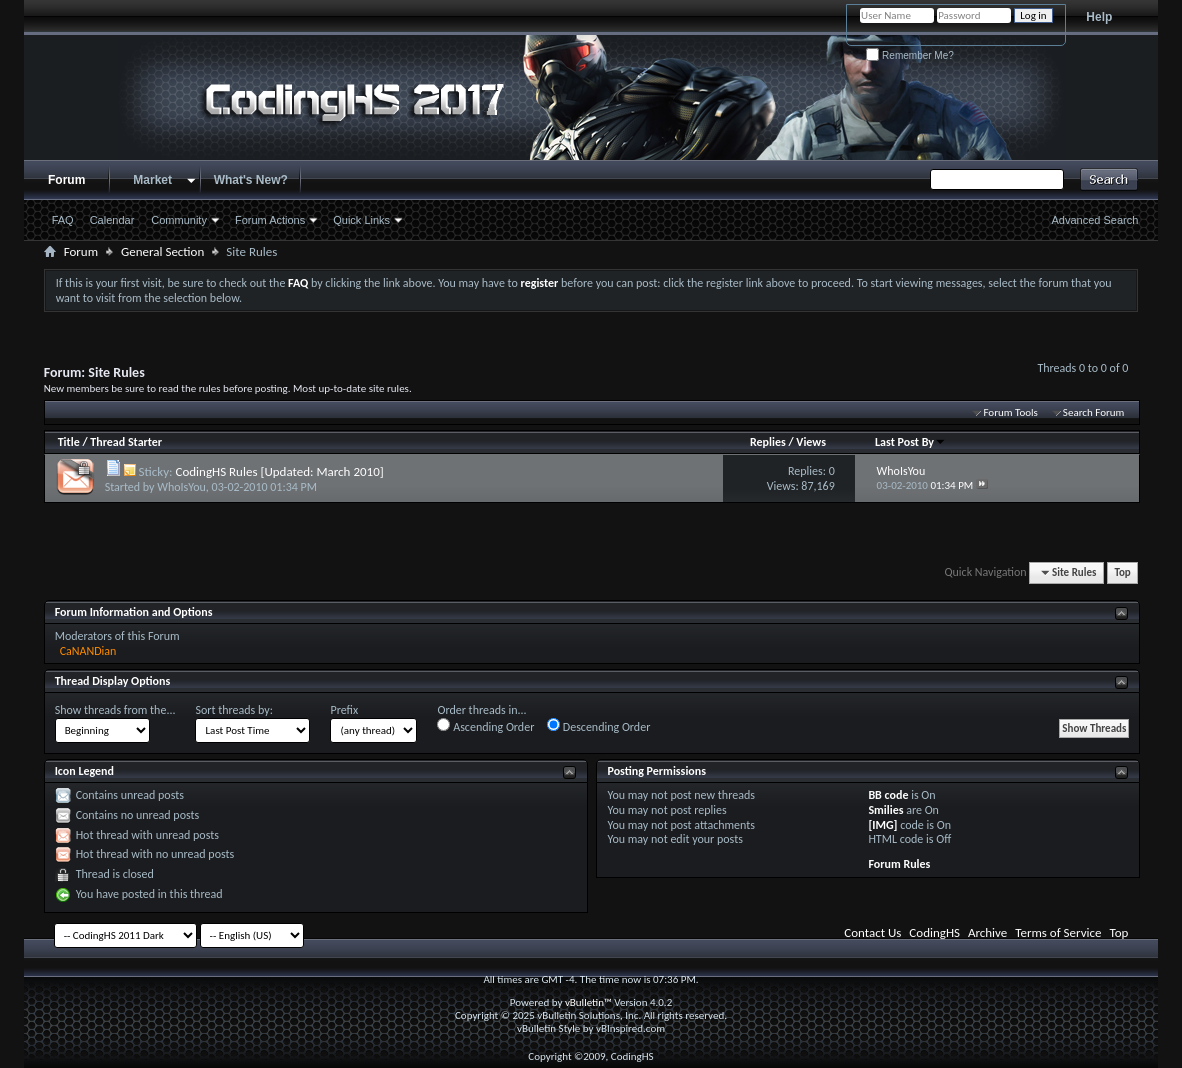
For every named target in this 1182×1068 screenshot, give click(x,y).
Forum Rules (899, 864)
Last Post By (910, 442)
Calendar (112, 220)
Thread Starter (126, 442)
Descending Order (598, 726)
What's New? (251, 180)
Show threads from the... (115, 710)
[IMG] (882, 825)
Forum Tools (1010, 412)
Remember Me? (909, 55)
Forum (66, 180)
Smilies (885, 810)
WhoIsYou (181, 487)
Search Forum (1094, 412)
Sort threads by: (233, 710)
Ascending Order (485, 726)
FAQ (63, 220)
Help (1099, 17)
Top (1122, 572)
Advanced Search (1095, 220)
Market (152, 180)
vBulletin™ (588, 1002)
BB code (888, 795)
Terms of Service (1058, 932)
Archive (987, 932)
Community (179, 220)
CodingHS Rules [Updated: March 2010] (279, 471)
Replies (768, 442)
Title (69, 442)
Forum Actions (270, 220)
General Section (162, 251)
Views (811, 442)
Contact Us (872, 932)
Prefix (344, 710)
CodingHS (934, 932)
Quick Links (361, 220)
